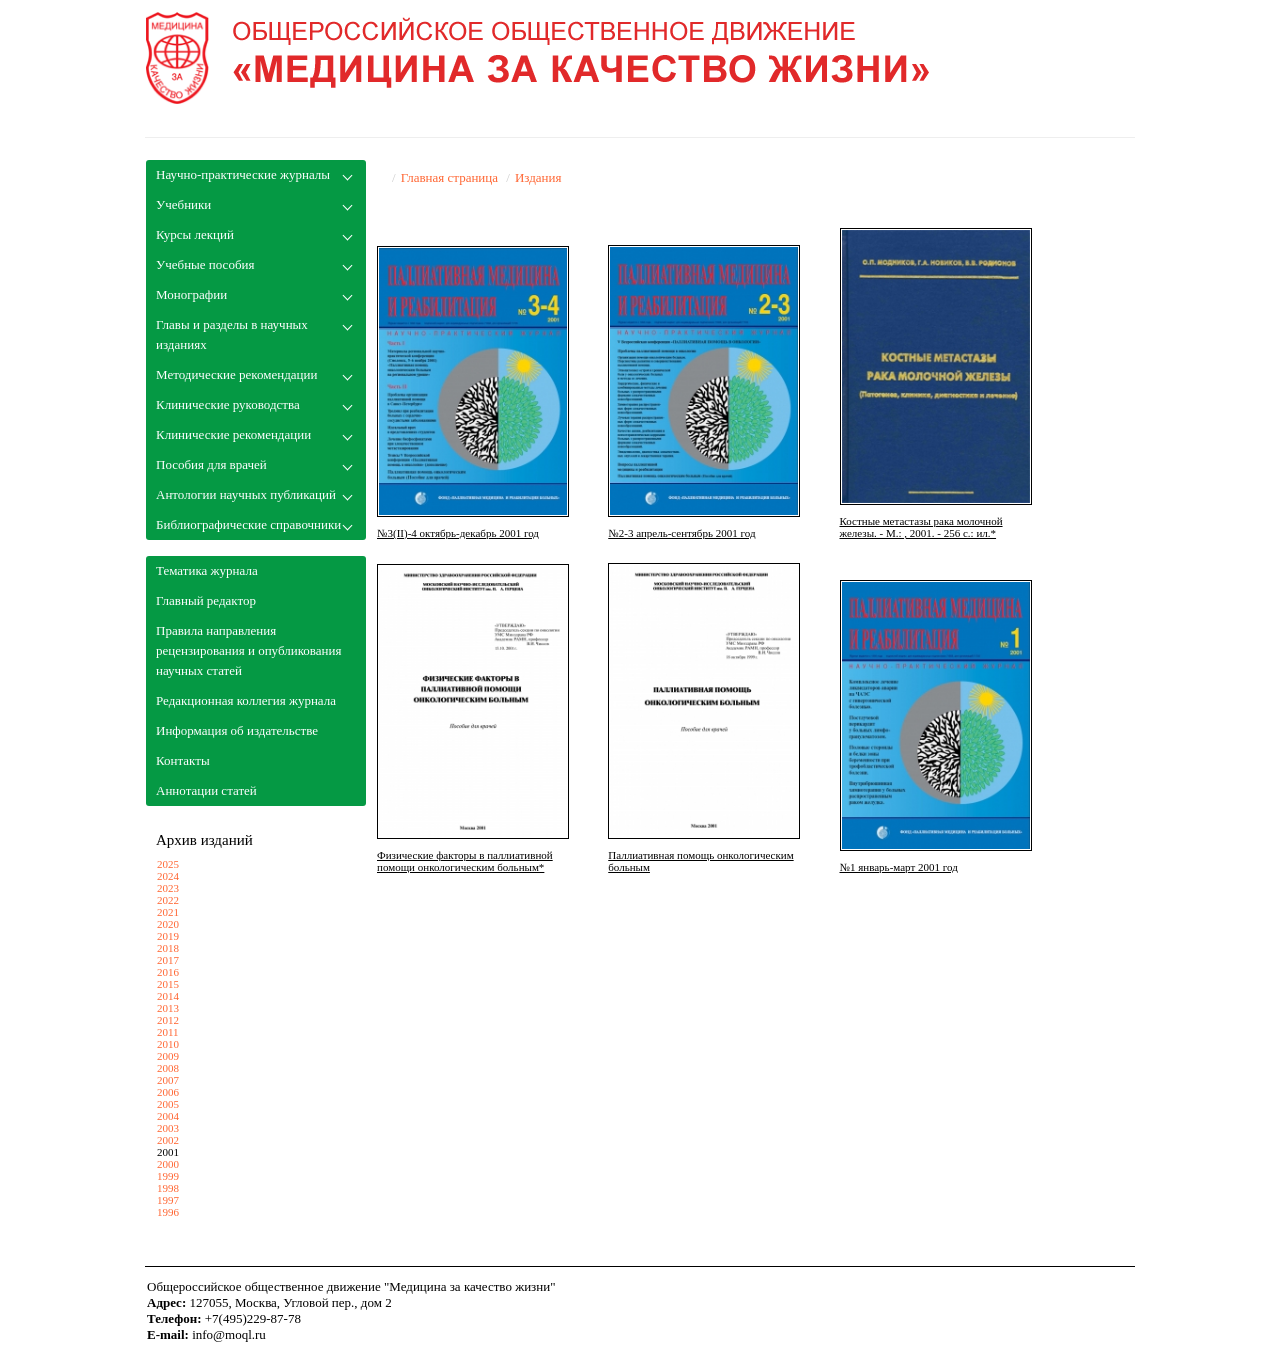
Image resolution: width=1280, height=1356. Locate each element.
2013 (168, 1008)
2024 (168, 876)
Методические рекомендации (236, 374)
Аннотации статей (206, 790)
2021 (168, 912)
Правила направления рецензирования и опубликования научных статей (248, 650)
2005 (168, 1104)
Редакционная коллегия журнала (246, 700)
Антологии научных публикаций (246, 494)
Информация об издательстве (237, 730)
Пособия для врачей (211, 464)
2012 (168, 1020)
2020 (168, 924)
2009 (168, 1056)
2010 (168, 1044)
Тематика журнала (207, 570)
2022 (168, 900)
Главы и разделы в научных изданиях (232, 334)
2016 (168, 972)
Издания (538, 177)
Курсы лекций (195, 234)
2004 (168, 1116)
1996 (168, 1212)
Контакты (183, 760)
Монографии (191, 294)
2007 (168, 1080)
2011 (168, 1032)
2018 (168, 948)
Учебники (183, 204)
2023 (168, 888)
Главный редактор (206, 600)
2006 (168, 1092)
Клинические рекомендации (233, 434)
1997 (168, 1200)
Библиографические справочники (248, 524)
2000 (168, 1164)
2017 (168, 960)
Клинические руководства (228, 404)
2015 (168, 984)
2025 (168, 864)
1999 (168, 1176)
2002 (168, 1140)
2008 (168, 1068)
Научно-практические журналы (243, 174)
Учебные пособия (205, 264)
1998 (168, 1188)
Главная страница (449, 177)
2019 (168, 936)
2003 (168, 1128)
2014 (168, 996)
